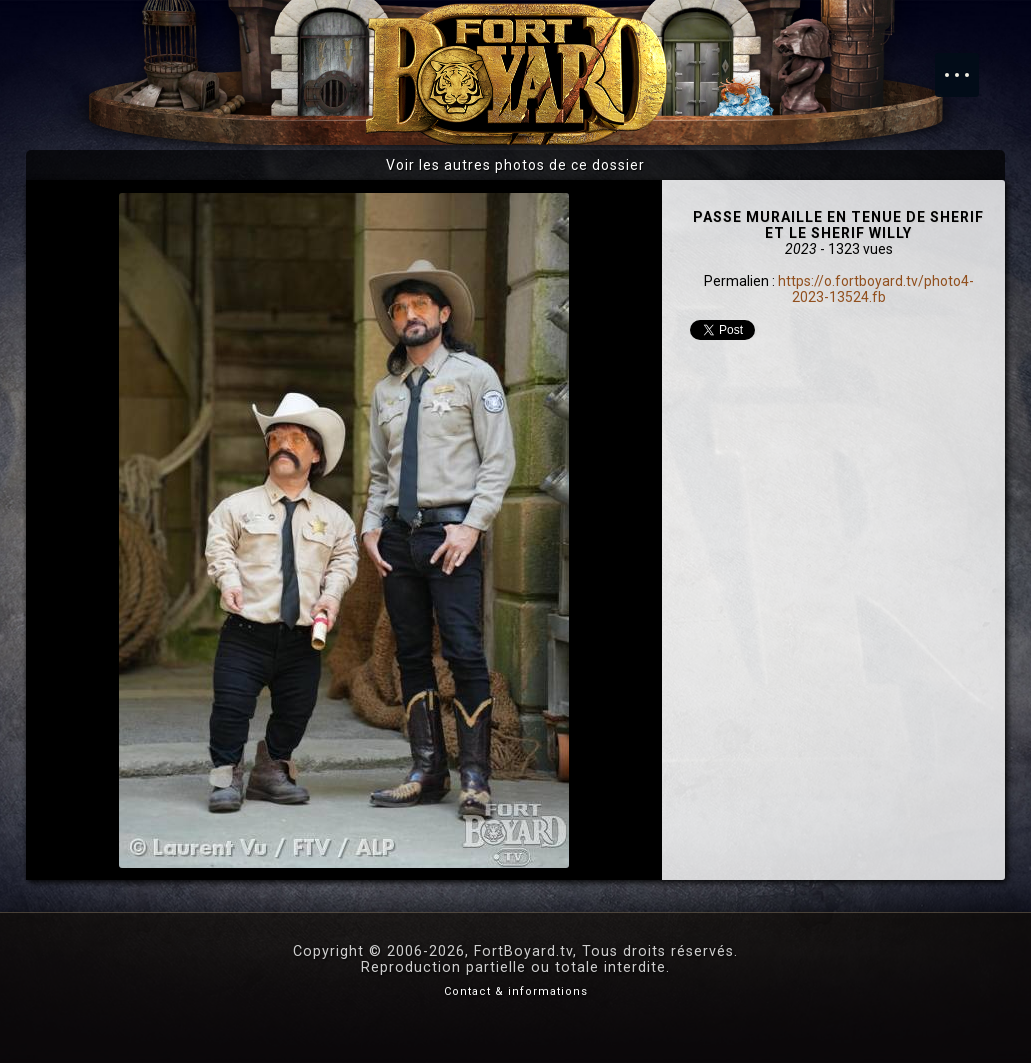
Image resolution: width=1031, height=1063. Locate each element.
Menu (967, 65)
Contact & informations (516, 991)
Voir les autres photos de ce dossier (515, 165)
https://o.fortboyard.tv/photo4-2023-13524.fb (876, 289)
